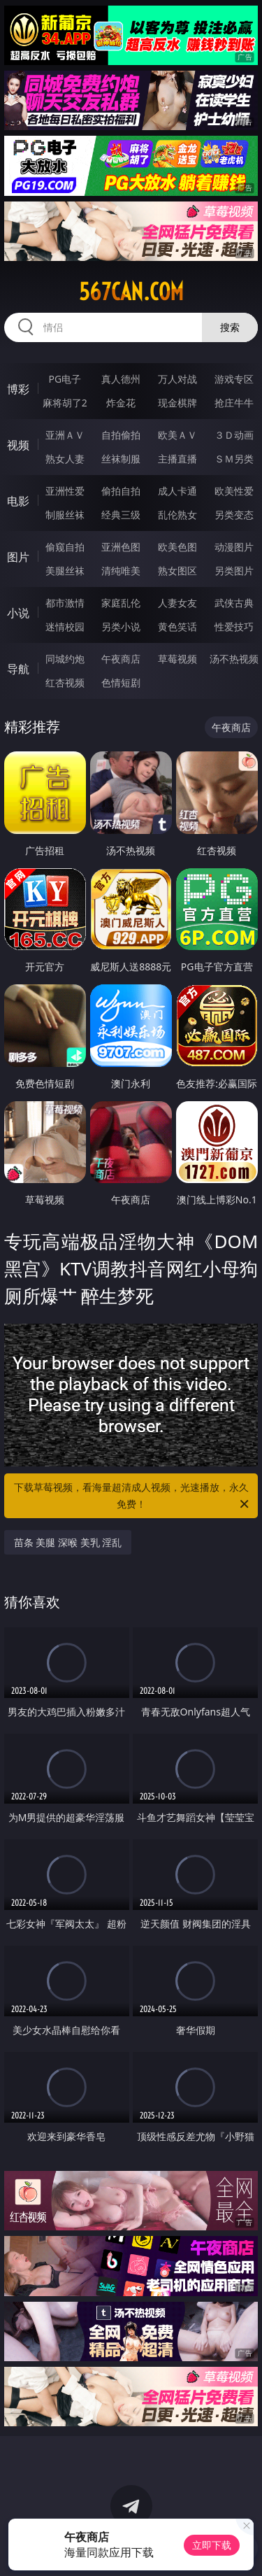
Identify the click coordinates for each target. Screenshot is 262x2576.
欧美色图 (177, 546)
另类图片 (234, 570)
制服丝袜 (65, 514)
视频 (18, 445)
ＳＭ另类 (234, 458)
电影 (18, 501)
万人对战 (177, 378)
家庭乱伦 (120, 602)
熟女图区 (177, 570)
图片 (18, 557)
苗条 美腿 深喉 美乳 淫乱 (68, 1542)
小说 (18, 613)
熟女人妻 (65, 458)
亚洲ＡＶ (65, 434)
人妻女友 (177, 602)
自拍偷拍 (120, 434)
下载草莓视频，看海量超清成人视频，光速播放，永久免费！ (133, 1496)
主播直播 (177, 458)
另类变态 (234, 514)
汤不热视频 (234, 658)
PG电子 (64, 378)
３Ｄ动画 (234, 434)
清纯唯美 (120, 570)
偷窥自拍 (65, 546)
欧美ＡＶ (177, 434)
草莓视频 (177, 658)
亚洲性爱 (65, 490)
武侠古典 (234, 602)
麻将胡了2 (65, 402)
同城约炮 (65, 658)
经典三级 (120, 514)
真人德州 (120, 378)
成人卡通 (177, 490)
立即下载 (211, 2545)
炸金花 (121, 402)
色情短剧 (120, 682)
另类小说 (120, 626)
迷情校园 (65, 626)
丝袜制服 (120, 458)
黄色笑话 (177, 626)
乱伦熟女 (177, 514)
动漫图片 (234, 546)
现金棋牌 (177, 402)
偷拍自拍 (120, 490)
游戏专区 (234, 378)
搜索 (230, 327)
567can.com (131, 292)
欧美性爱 (234, 490)
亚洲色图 (120, 546)
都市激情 (65, 602)
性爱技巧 (234, 626)
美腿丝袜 (65, 570)
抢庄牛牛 (234, 402)
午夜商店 (120, 658)
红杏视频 (65, 682)
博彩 (18, 389)
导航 (18, 669)
